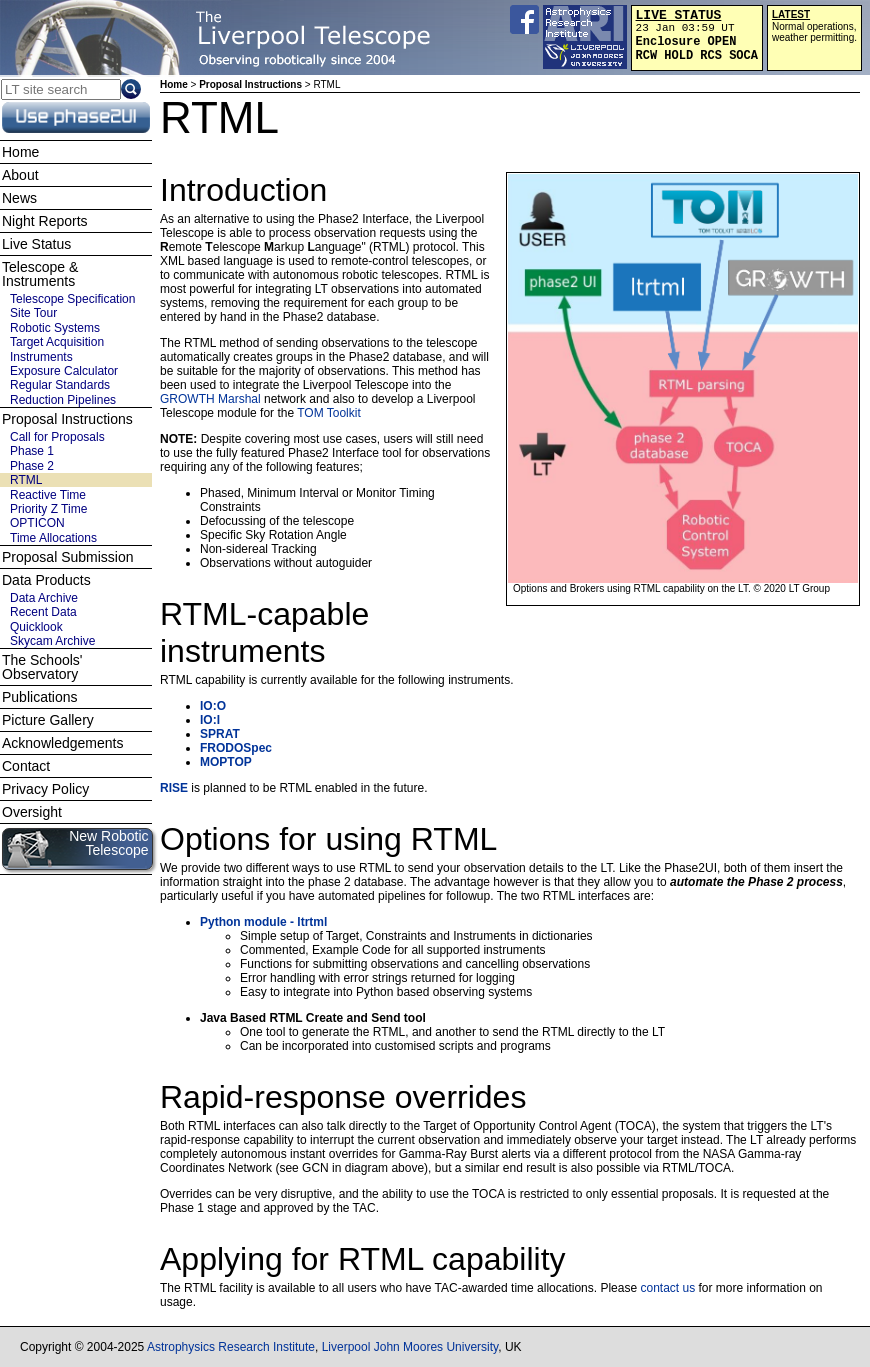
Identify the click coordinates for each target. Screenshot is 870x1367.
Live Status (36, 244)
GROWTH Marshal (210, 399)
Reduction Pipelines (63, 400)
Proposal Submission (68, 557)
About (20, 175)
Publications (40, 697)
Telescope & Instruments (40, 274)
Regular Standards (60, 385)
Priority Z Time (48, 509)
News (19, 198)
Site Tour (33, 313)
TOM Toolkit (329, 413)
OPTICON (37, 523)
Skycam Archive (52, 641)
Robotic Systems (55, 328)
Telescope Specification (72, 299)
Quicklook (36, 627)
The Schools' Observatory (42, 667)
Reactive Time (48, 495)
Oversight (32, 812)
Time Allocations (53, 538)
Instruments (41, 357)
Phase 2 (32, 466)
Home (174, 84)
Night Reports (45, 221)
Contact (26, 766)
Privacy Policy (45, 789)
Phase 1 (32, 451)
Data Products (46, 580)
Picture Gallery (48, 720)
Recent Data (43, 612)
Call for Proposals (57, 437)
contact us (667, 1288)
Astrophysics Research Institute (231, 1347)
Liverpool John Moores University (410, 1347)
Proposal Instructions (250, 84)
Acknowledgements (62, 743)
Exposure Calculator (64, 371)
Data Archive (44, 598)
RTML (26, 480)
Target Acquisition (57, 342)
